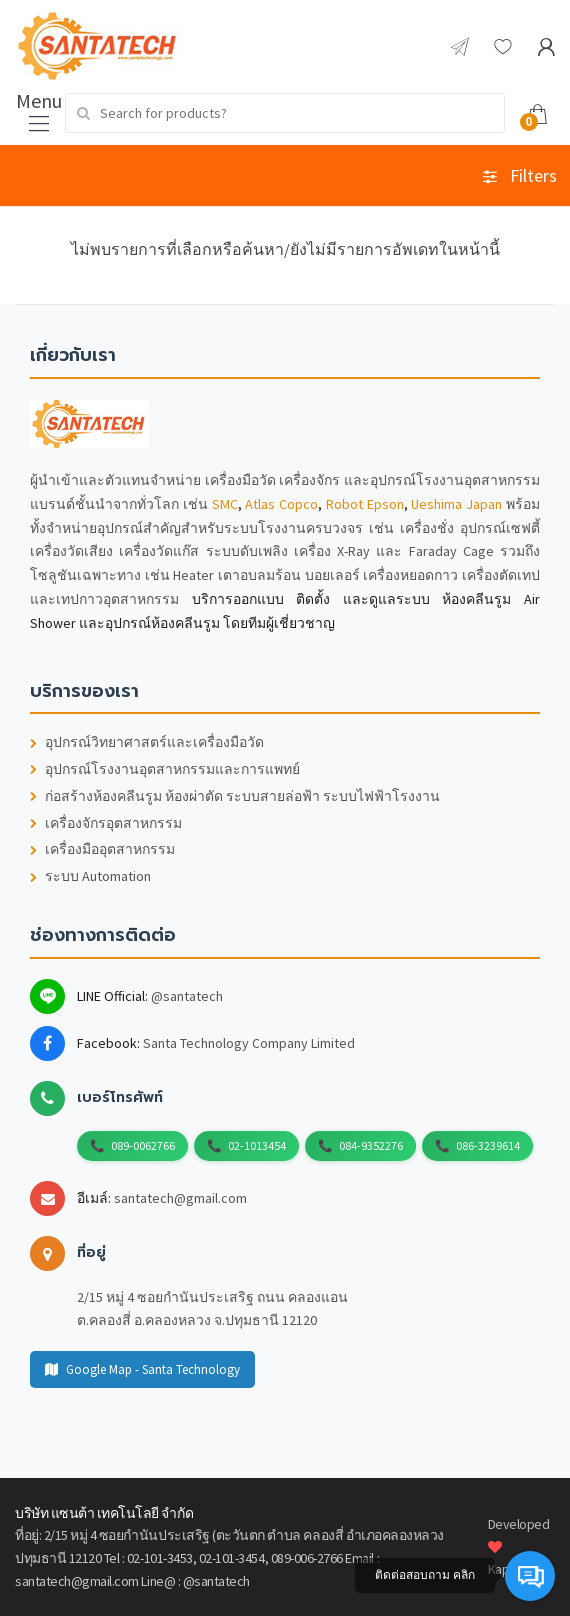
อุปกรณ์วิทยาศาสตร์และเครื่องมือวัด (147, 742)
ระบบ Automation (90, 876)
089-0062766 (143, 1145)
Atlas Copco (281, 504)
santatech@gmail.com (180, 1198)
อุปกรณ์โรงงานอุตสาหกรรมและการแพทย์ (165, 769)
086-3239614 (488, 1145)
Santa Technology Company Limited (249, 1043)
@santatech (187, 996)
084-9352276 (371, 1145)
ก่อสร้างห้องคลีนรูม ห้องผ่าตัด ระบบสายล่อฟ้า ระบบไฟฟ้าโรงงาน (235, 796)
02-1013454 (257, 1145)
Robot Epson (365, 504)
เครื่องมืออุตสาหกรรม (102, 849)
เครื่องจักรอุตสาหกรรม (106, 823)
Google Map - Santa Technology (142, 1369)
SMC (225, 504)
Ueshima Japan (456, 504)
